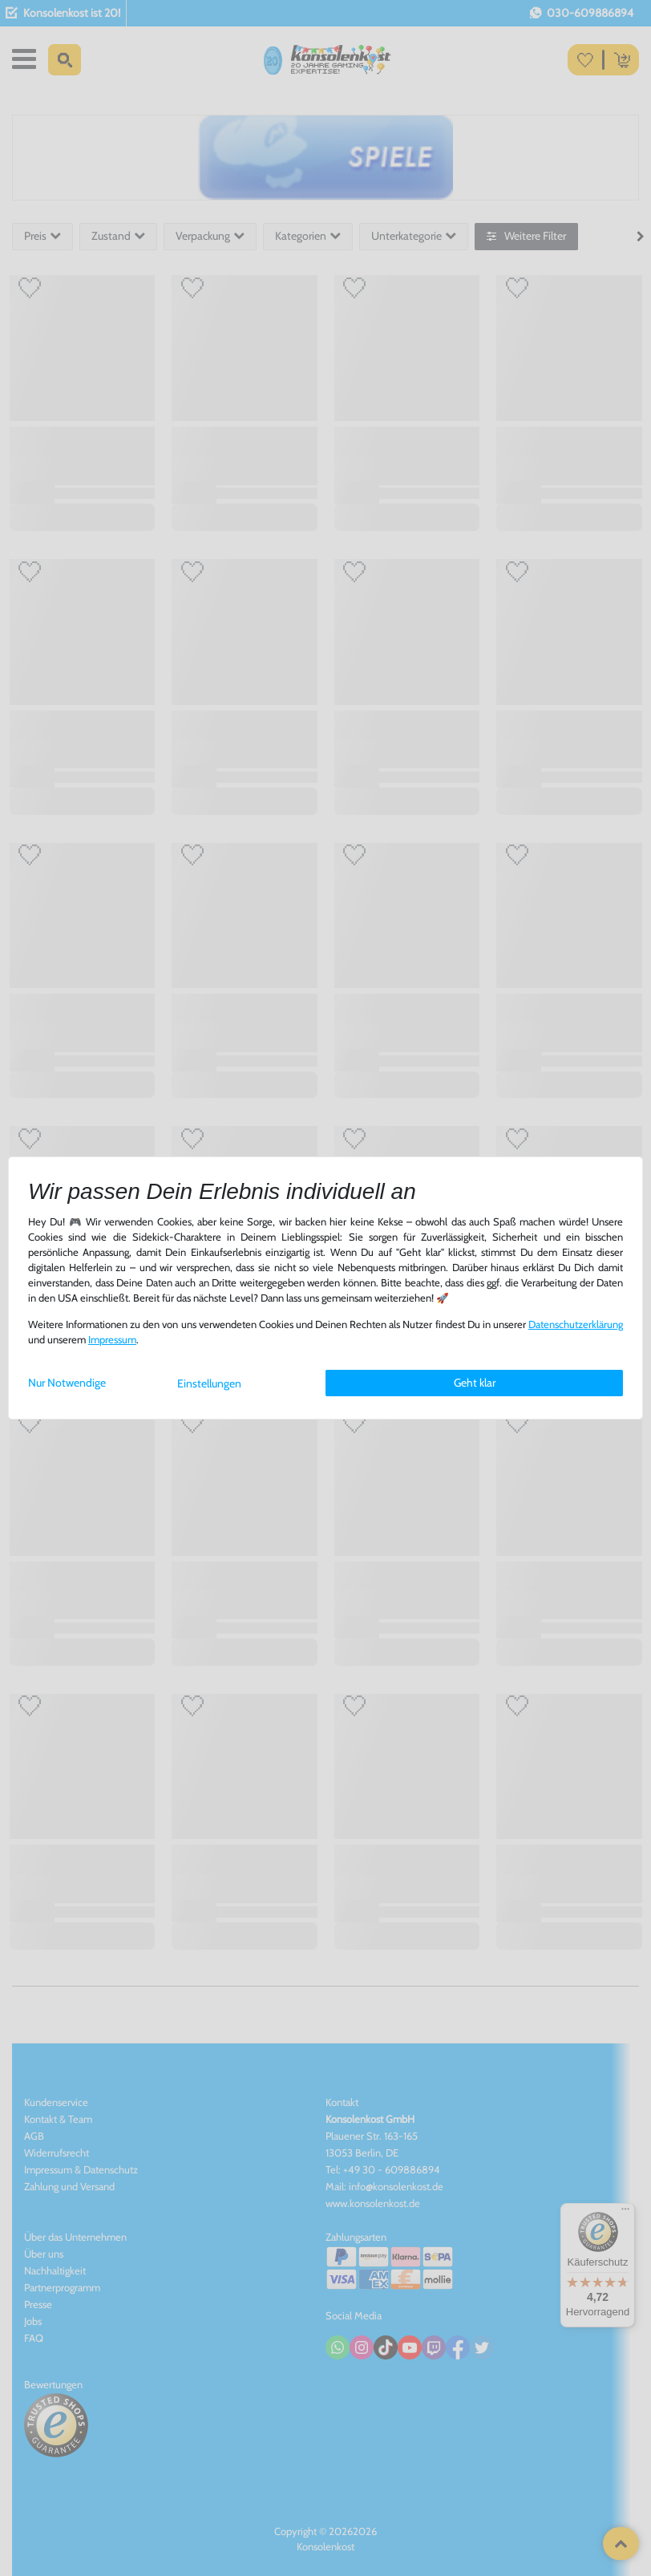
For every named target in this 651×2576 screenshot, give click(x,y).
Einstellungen (209, 1383)
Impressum (112, 1340)
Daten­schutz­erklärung (575, 1324)
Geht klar (474, 1382)
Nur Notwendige (67, 1382)
